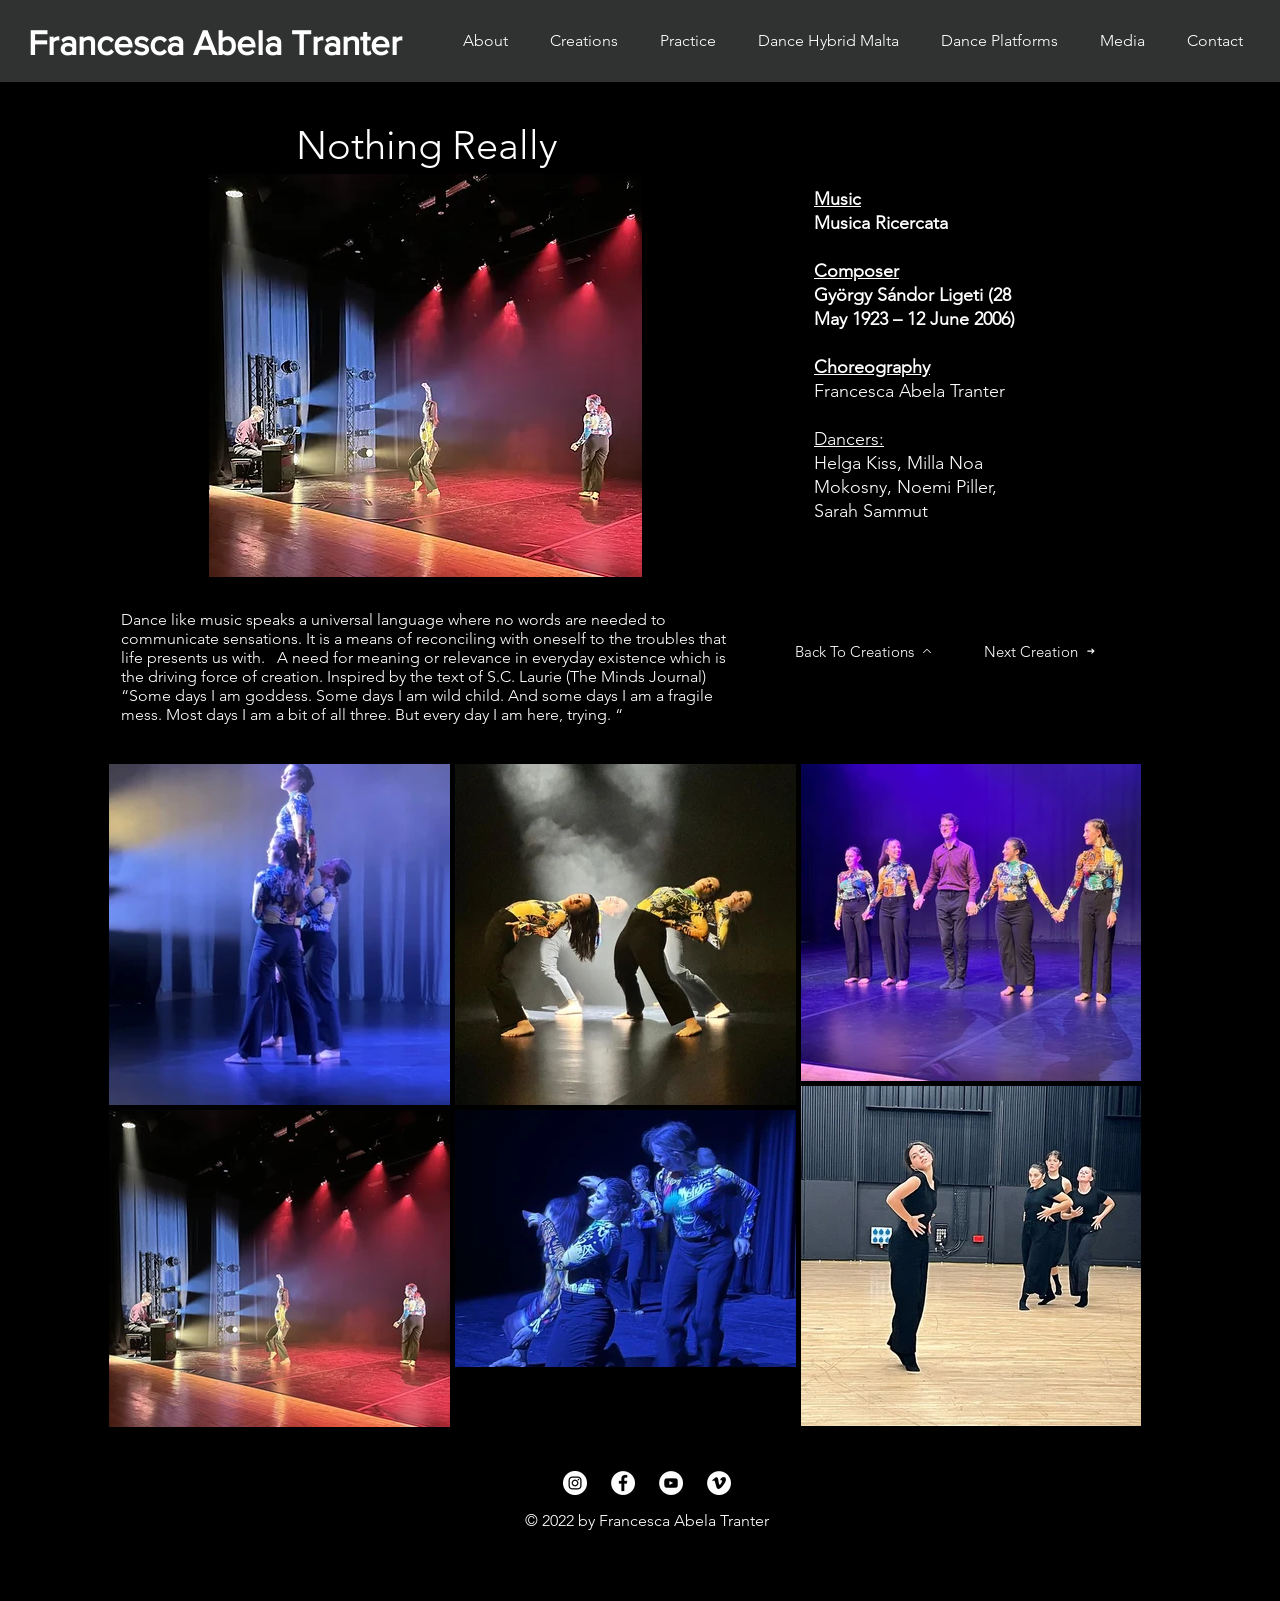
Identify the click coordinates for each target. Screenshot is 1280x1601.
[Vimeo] (719, 1483)
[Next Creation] (1039, 651)
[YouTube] (671, 1483)
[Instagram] (575, 1483)
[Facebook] (623, 1483)
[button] (999, 41)
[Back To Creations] (863, 651)
